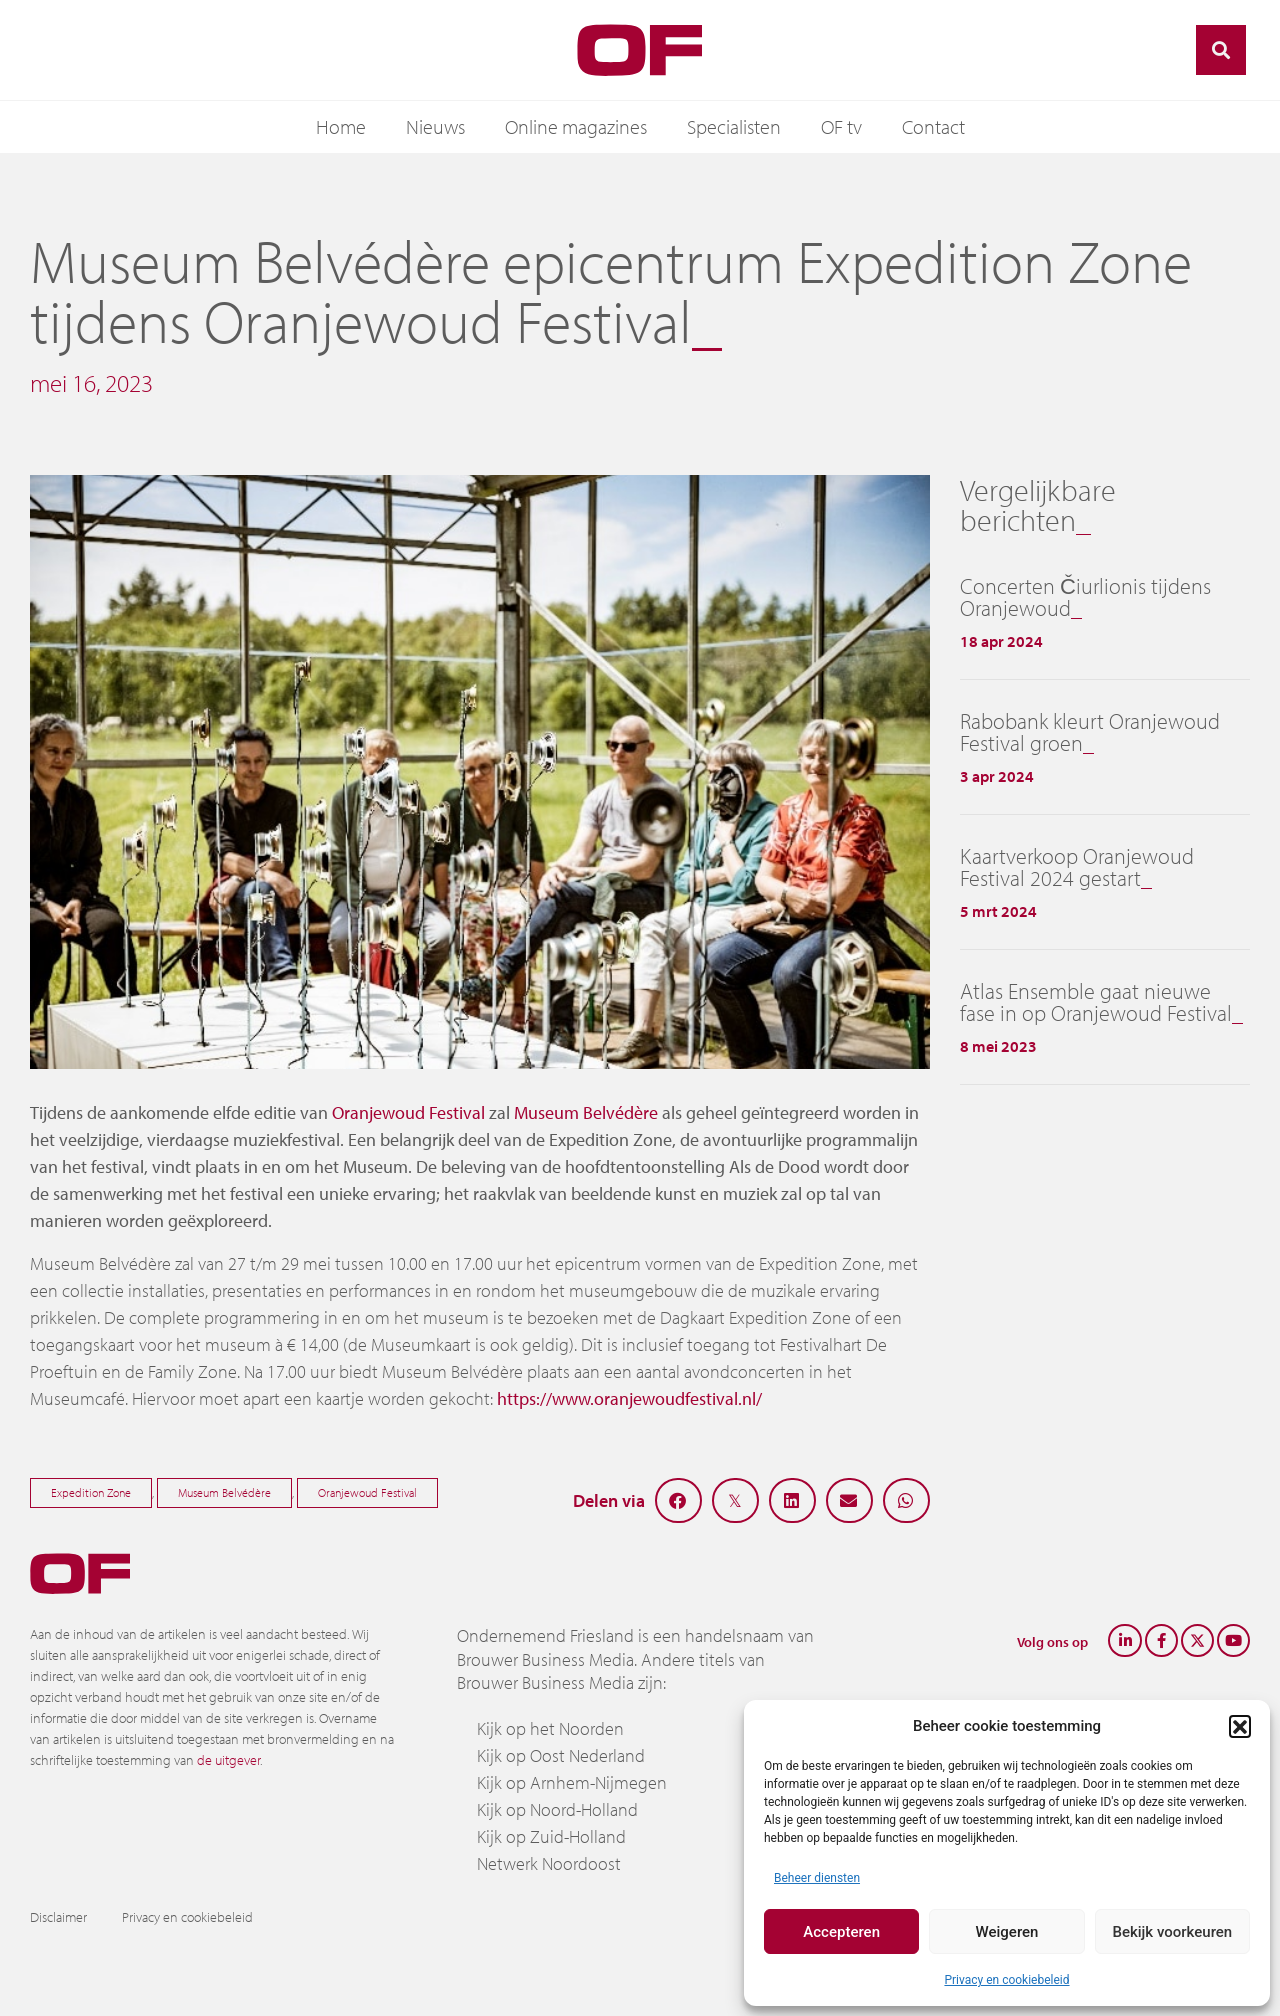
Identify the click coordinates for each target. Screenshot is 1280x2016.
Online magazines (576, 126)
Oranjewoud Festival (408, 1112)
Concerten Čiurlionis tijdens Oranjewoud (1085, 597)
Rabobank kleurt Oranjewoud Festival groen (1090, 732)
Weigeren (1007, 1932)
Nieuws (435, 126)
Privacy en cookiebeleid (1006, 1980)
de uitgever (228, 1760)
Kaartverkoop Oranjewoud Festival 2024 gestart (1077, 867)
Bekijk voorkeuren (1172, 1932)
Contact (933, 126)
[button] (1240, 1726)
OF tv (841, 126)
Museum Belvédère (586, 1112)
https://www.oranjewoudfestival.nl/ (629, 1398)
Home (341, 126)
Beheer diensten (817, 1878)
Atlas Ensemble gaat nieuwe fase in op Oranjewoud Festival (1096, 1002)
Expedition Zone (91, 1492)
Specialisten (734, 126)
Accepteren (841, 1932)
